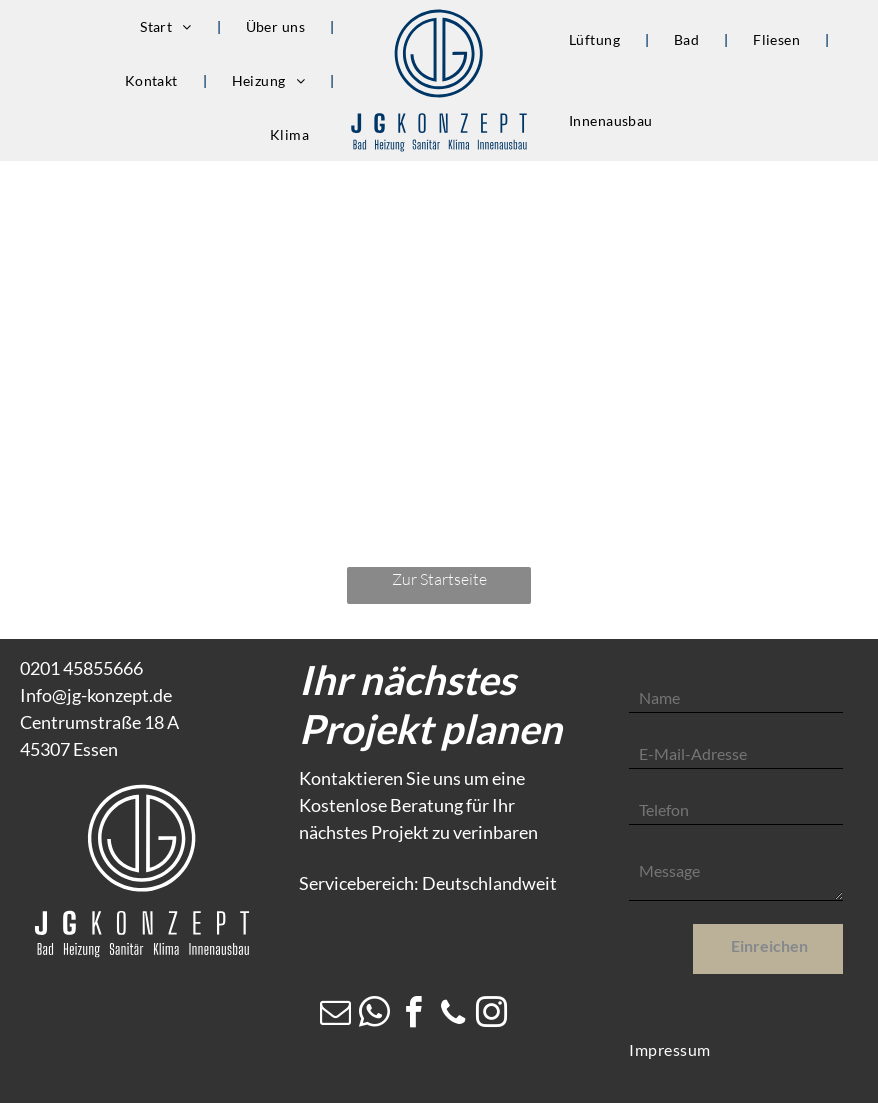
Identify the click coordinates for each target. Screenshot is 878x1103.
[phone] (453, 1015)
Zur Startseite (439, 579)
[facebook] (414, 1015)
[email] (336, 1015)
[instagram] (492, 1015)
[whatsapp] (375, 1015)
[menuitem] (168, 27)
